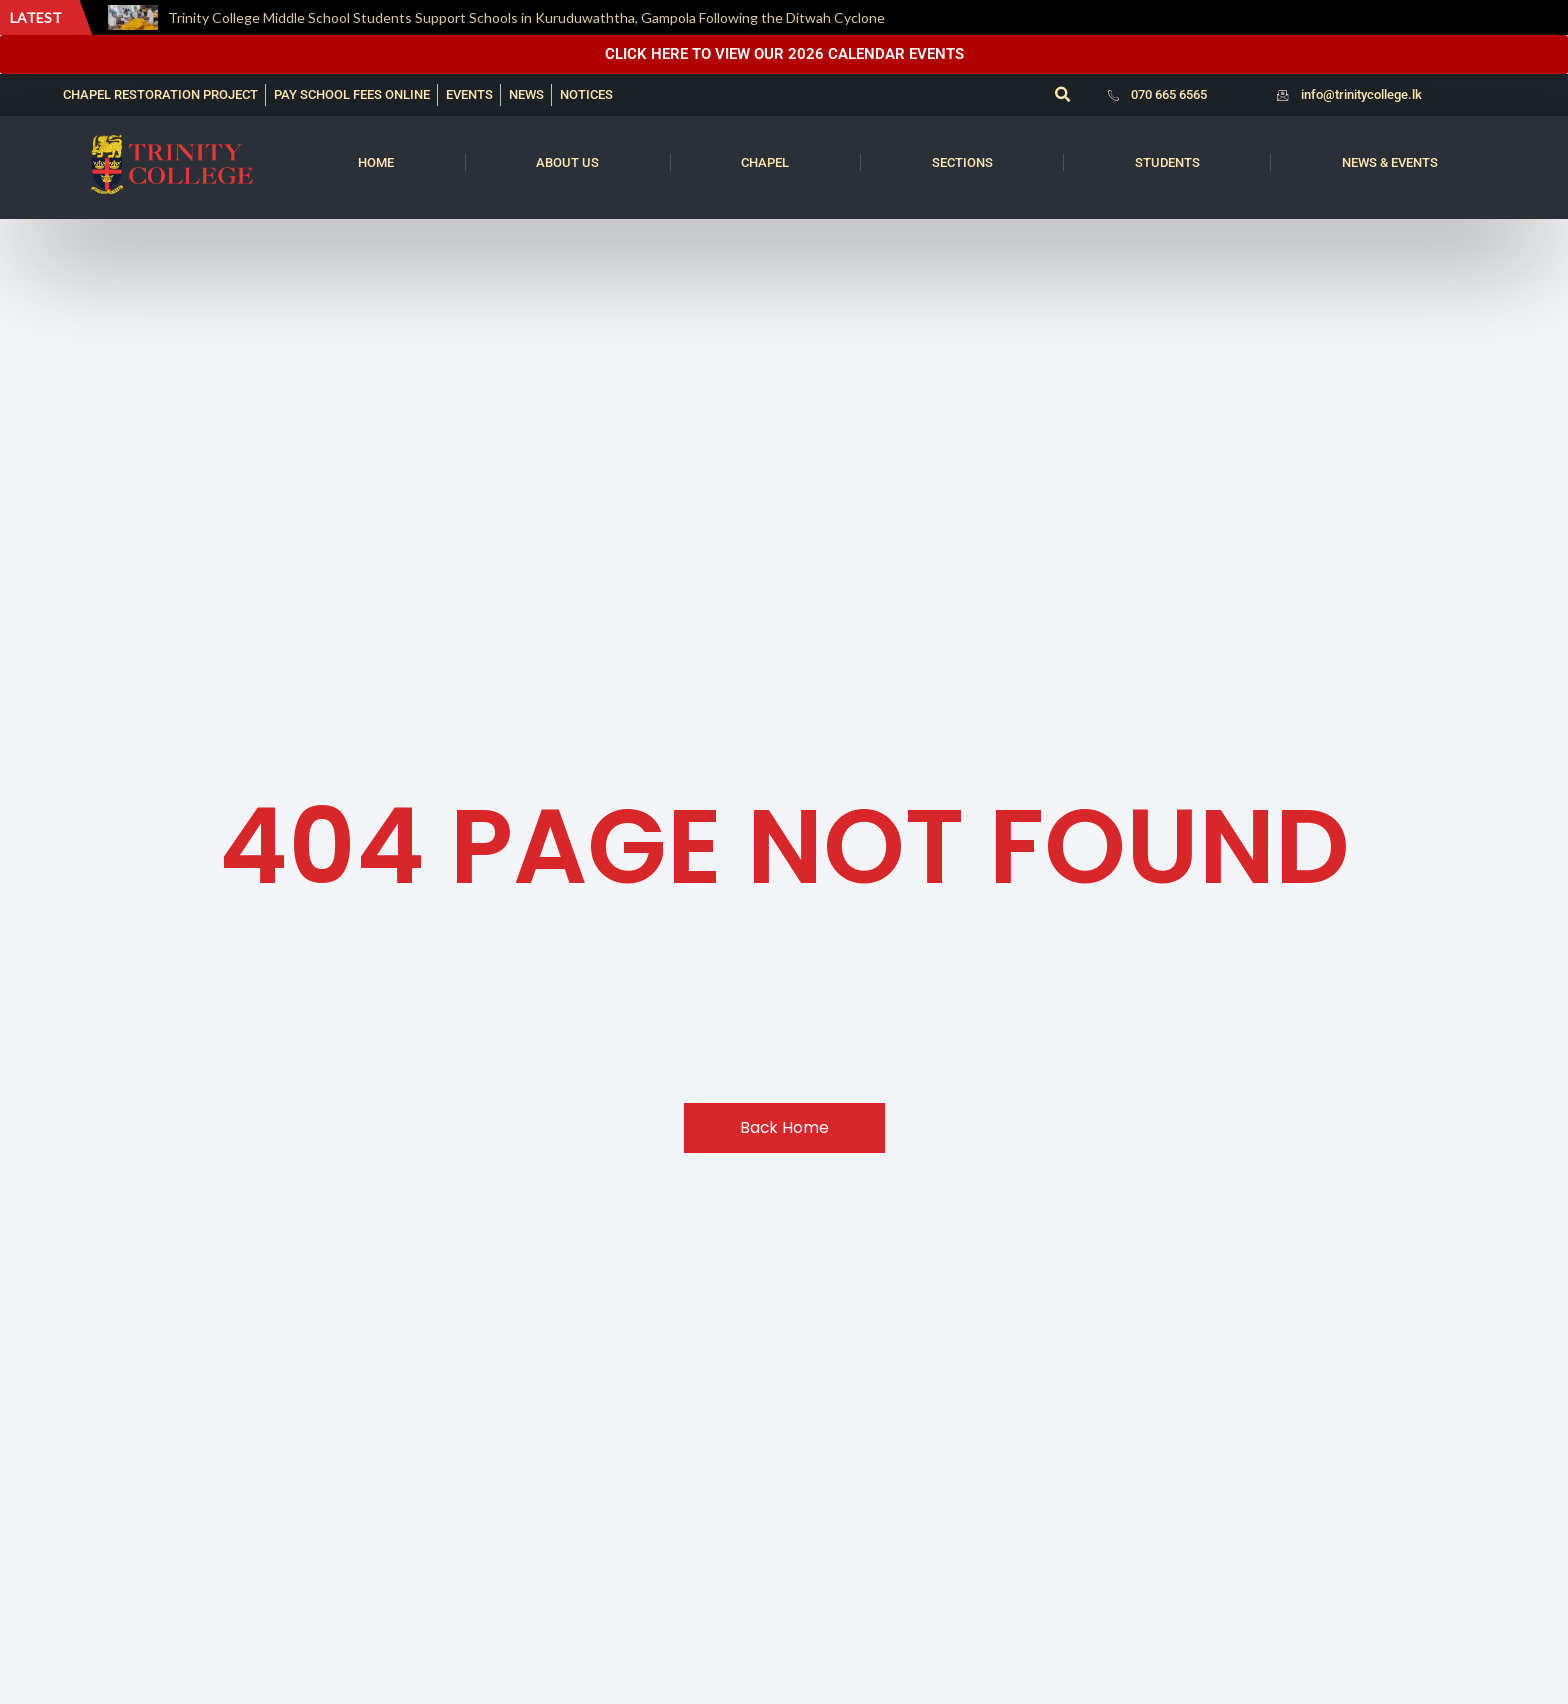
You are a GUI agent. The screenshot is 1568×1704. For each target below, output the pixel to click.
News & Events (1390, 162)
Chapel (765, 162)
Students (1167, 162)
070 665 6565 (1169, 94)
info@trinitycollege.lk (1361, 94)
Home (376, 162)
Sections (962, 162)
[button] (1062, 95)
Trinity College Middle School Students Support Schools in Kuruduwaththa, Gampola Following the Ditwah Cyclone (526, 17)
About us (567, 162)
